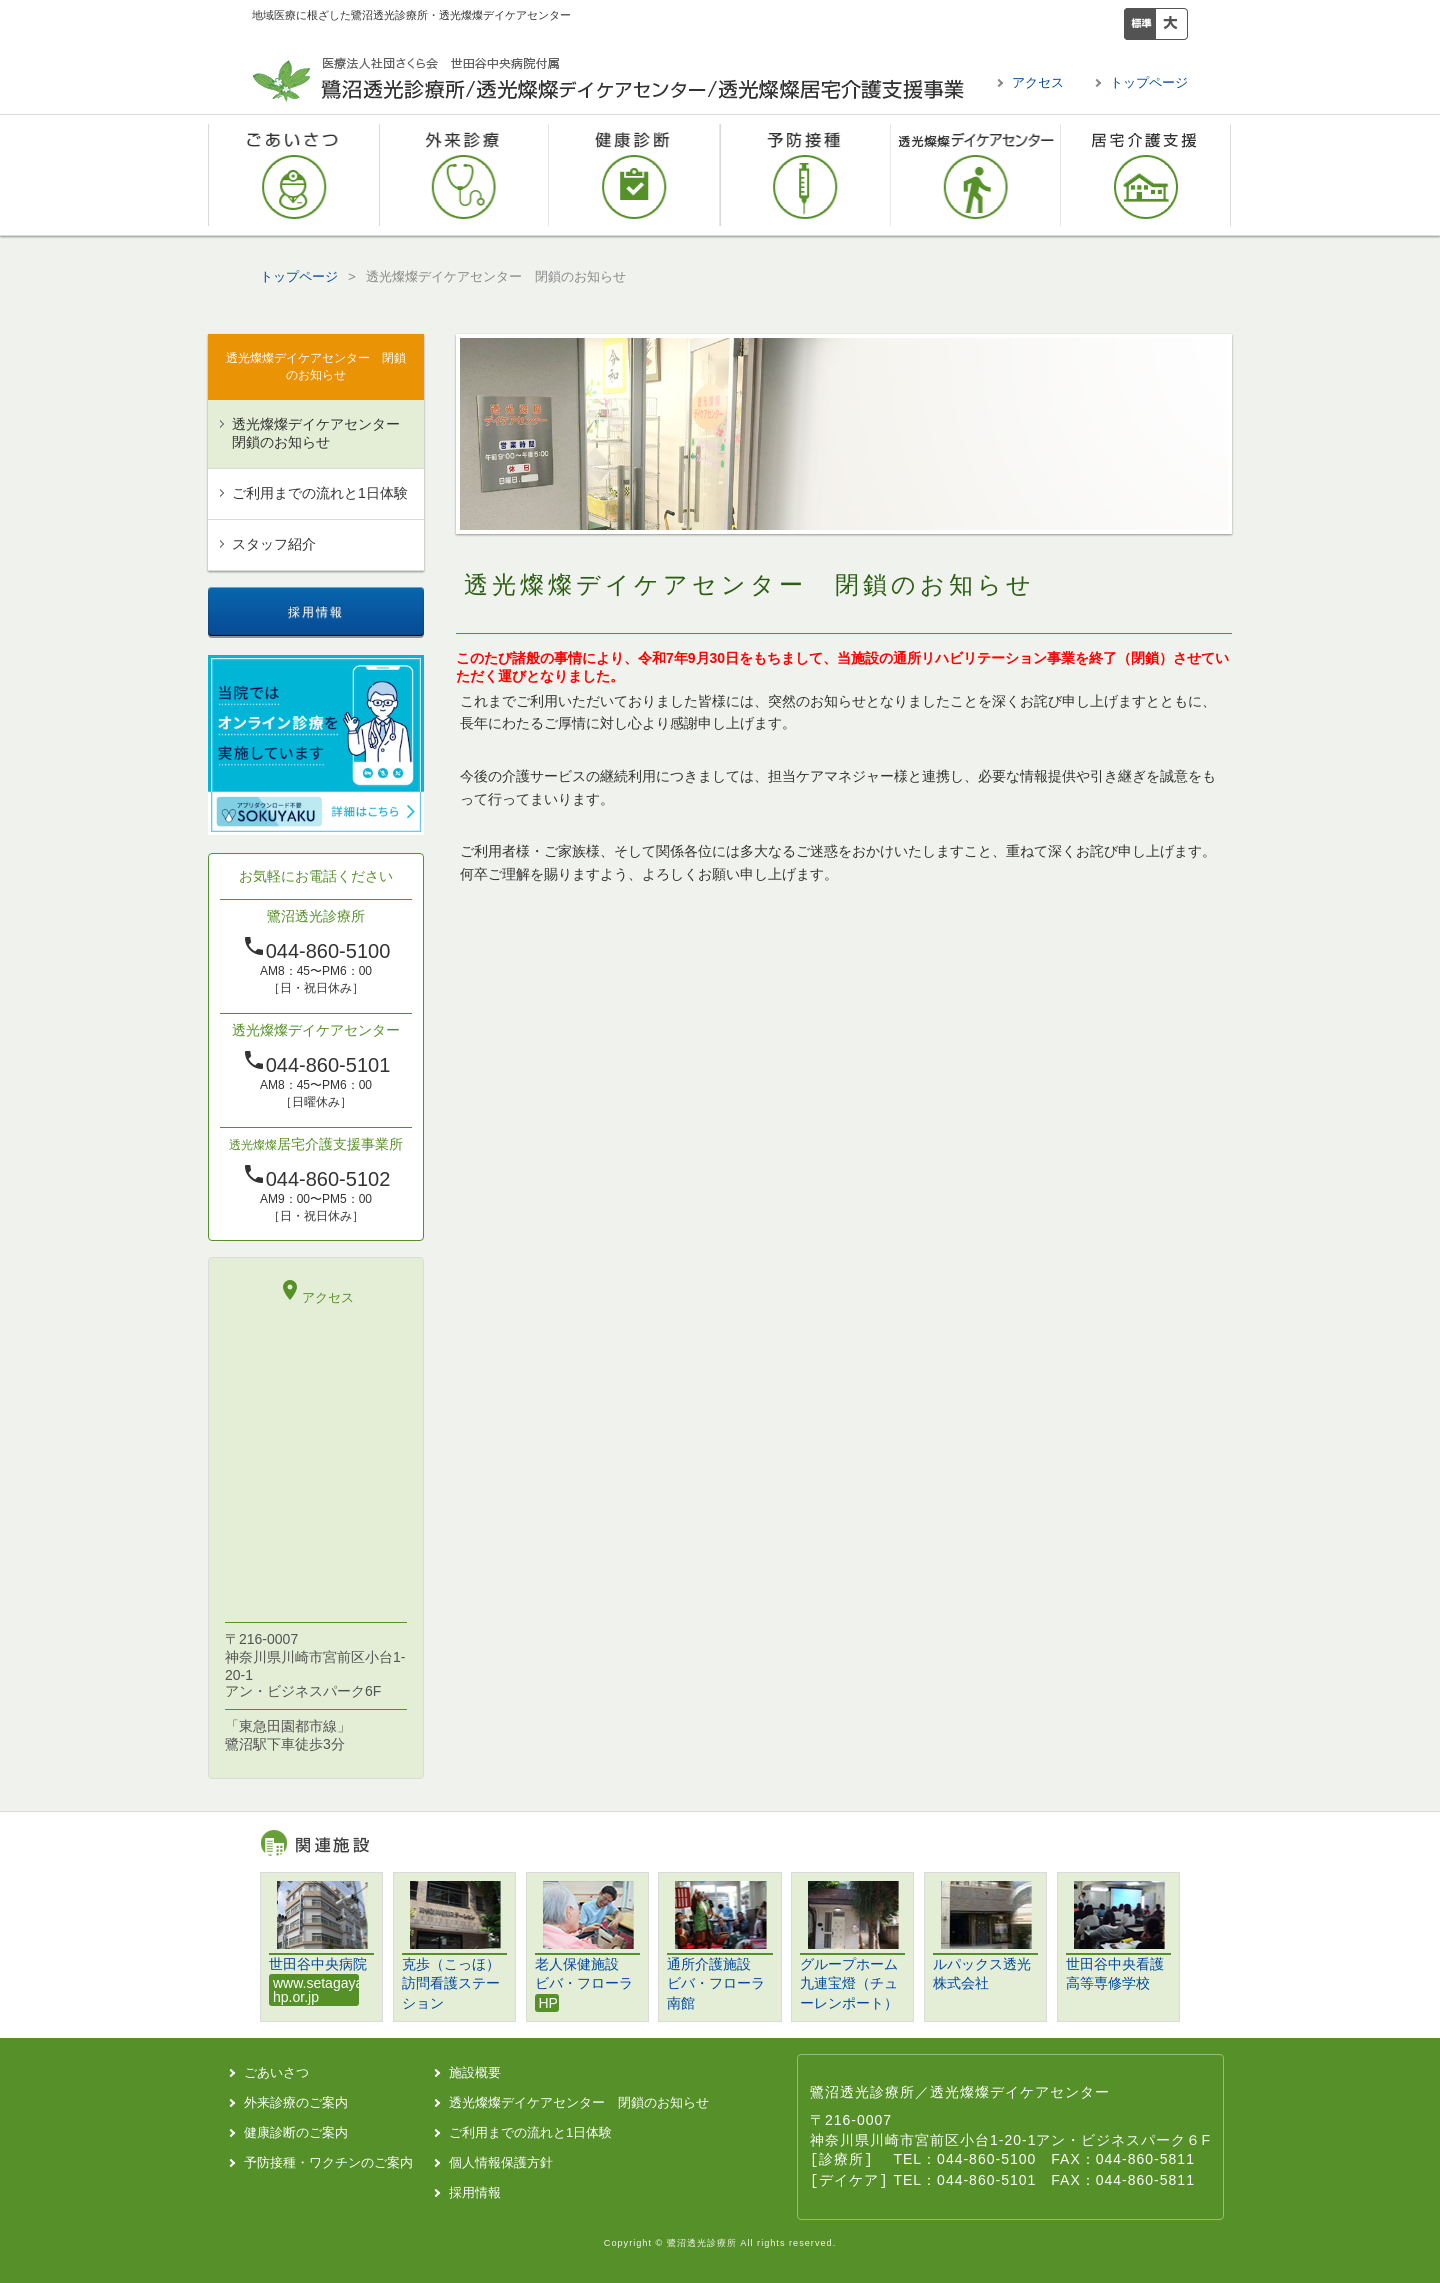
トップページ (1149, 82)
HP (548, 2003)
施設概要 (475, 2072)
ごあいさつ (293, 175)
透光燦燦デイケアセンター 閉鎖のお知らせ (976, 175)
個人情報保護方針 (501, 2162)
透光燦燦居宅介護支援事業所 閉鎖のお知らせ (1146, 175)
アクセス (1038, 82)
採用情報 (475, 2192)
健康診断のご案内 (634, 175)
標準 (1140, 24)
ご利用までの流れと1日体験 (320, 493)
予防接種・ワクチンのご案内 (805, 175)
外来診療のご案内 (464, 175)
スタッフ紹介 (274, 544)
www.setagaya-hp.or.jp (316, 1990)
